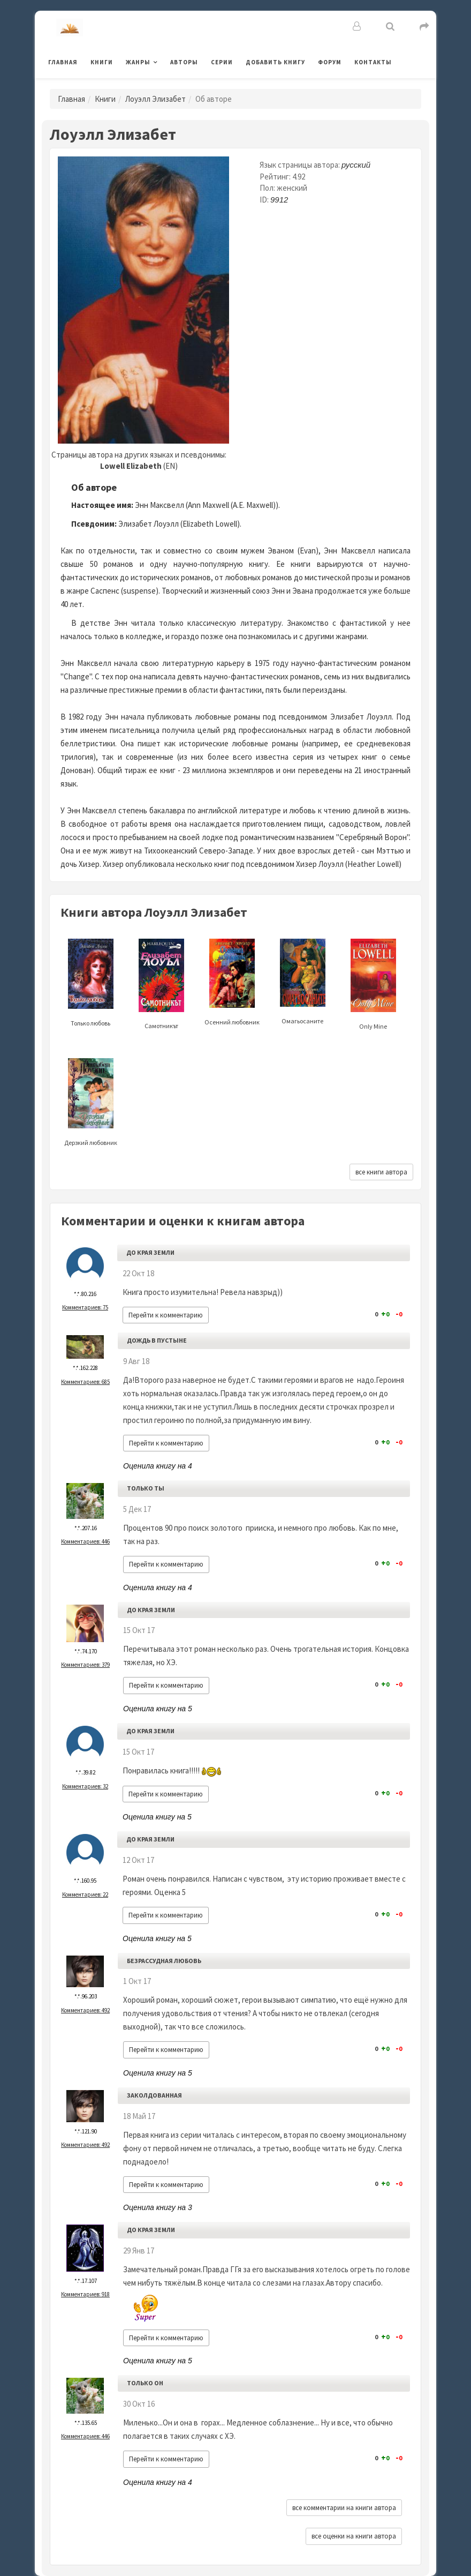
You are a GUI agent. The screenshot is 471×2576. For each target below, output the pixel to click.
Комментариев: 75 (85, 1307)
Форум (329, 62)
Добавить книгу (275, 62)
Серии (222, 62)
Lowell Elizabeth (131, 466)
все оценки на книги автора (354, 2536)
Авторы (184, 62)
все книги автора (381, 1172)
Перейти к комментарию (165, 1315)
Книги (101, 62)
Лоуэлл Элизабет (155, 99)
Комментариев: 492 (85, 2010)
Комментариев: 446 (85, 1541)
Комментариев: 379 (85, 1664)
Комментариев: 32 (85, 1786)
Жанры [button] (138, 62)
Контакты (373, 62)
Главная (63, 62)
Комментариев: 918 (85, 2294)
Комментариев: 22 (85, 1894)
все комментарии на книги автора (344, 2507)
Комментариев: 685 (85, 1382)
